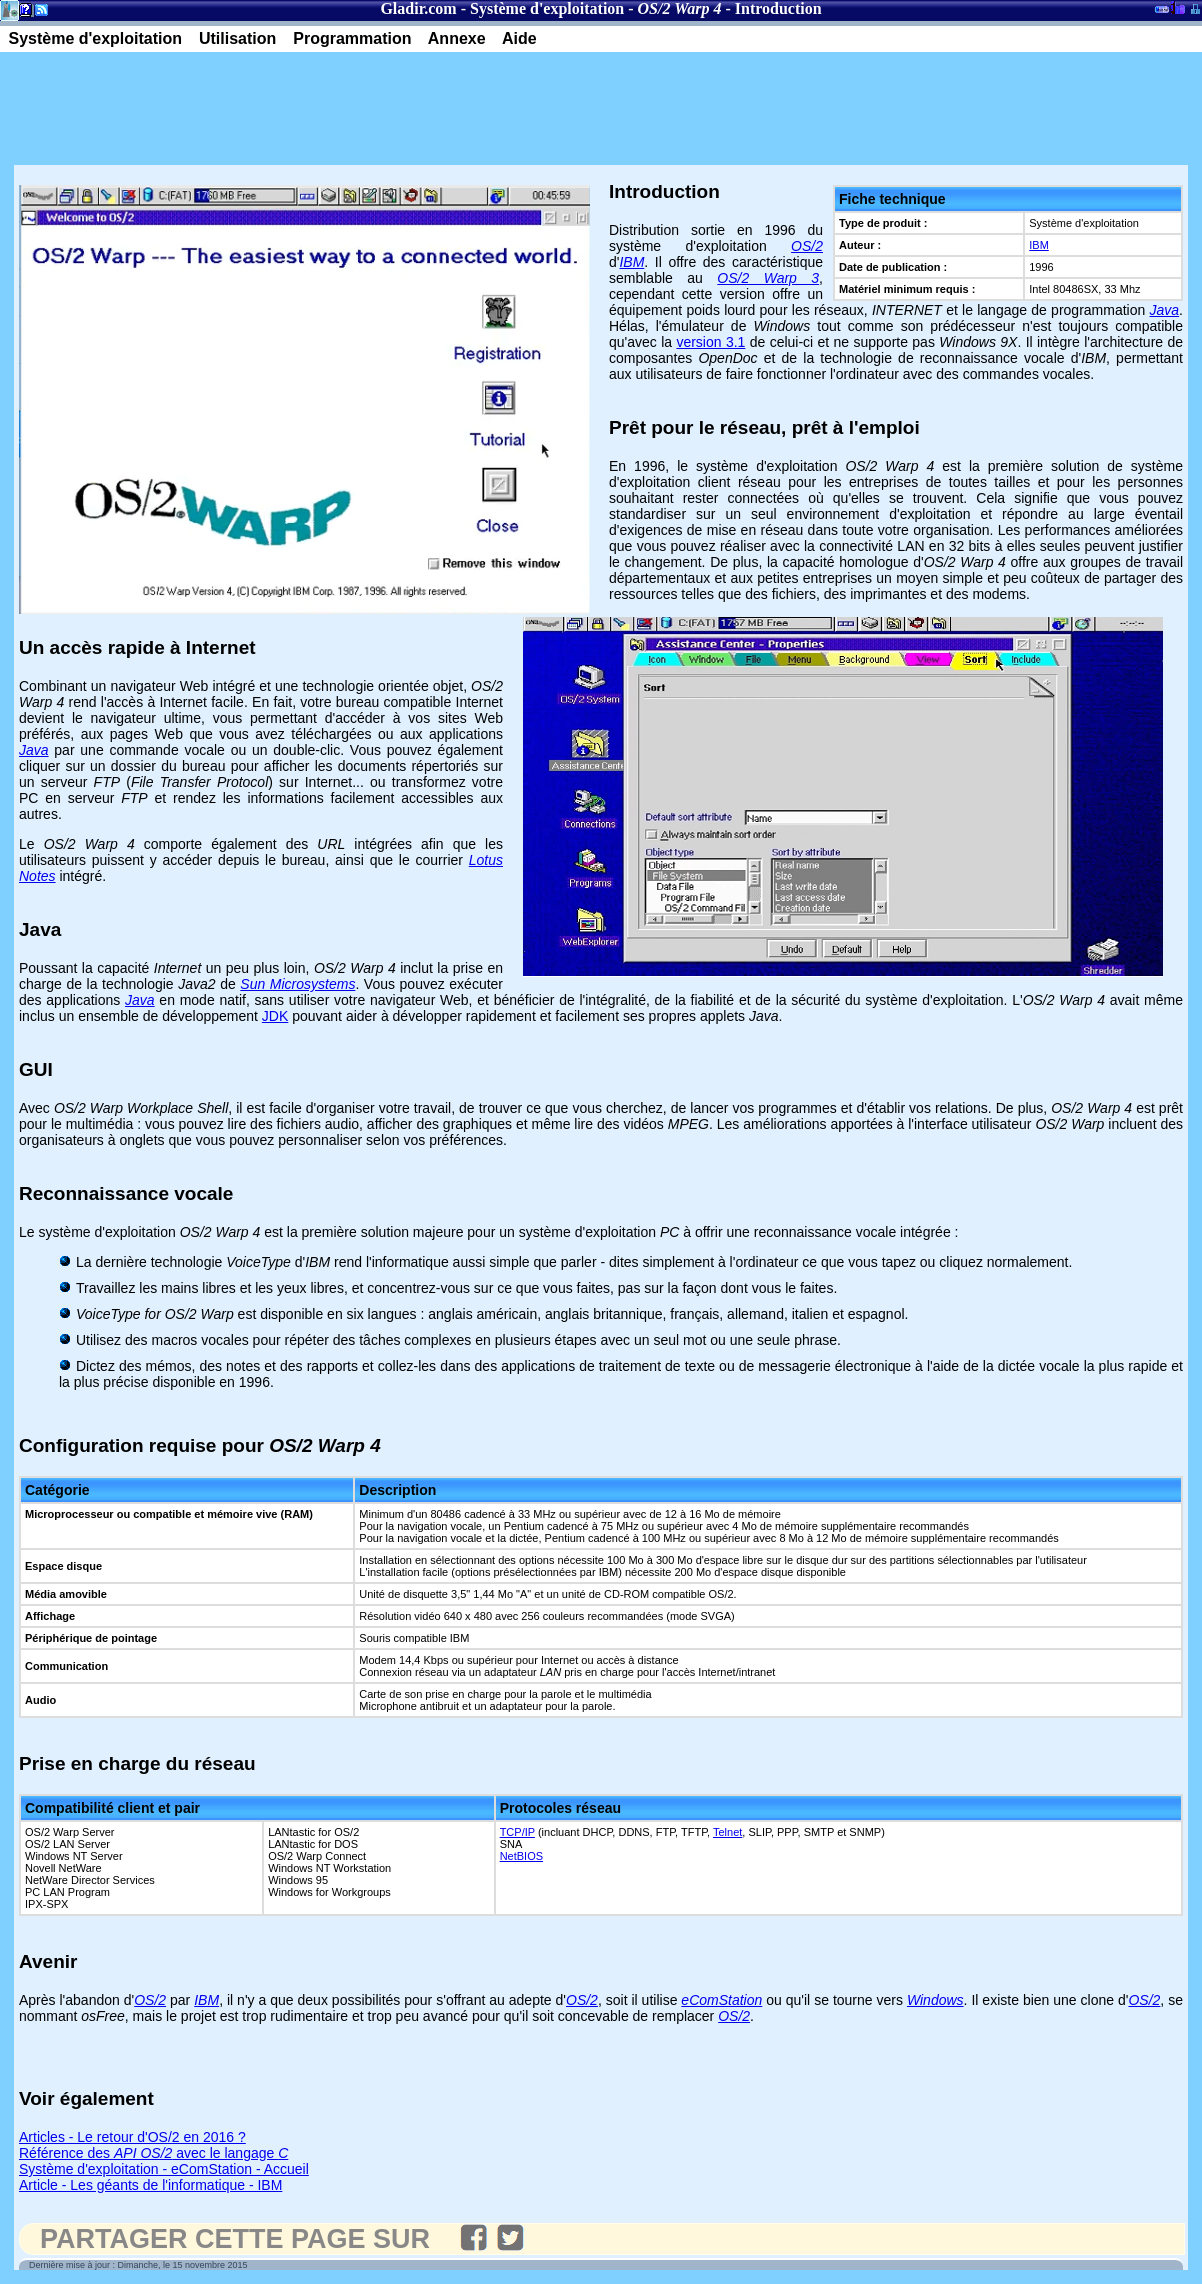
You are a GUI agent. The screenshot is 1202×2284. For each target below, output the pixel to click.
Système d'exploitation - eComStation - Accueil (164, 2169)
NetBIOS (521, 1856)
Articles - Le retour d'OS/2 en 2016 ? (132, 2137)
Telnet (727, 1832)
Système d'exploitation (547, 8)
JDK (275, 1016)
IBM (1039, 245)
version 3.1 (710, 342)
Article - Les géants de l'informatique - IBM (150, 2185)
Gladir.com (418, 8)
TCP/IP (517, 1832)
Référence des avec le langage (153, 2153)
